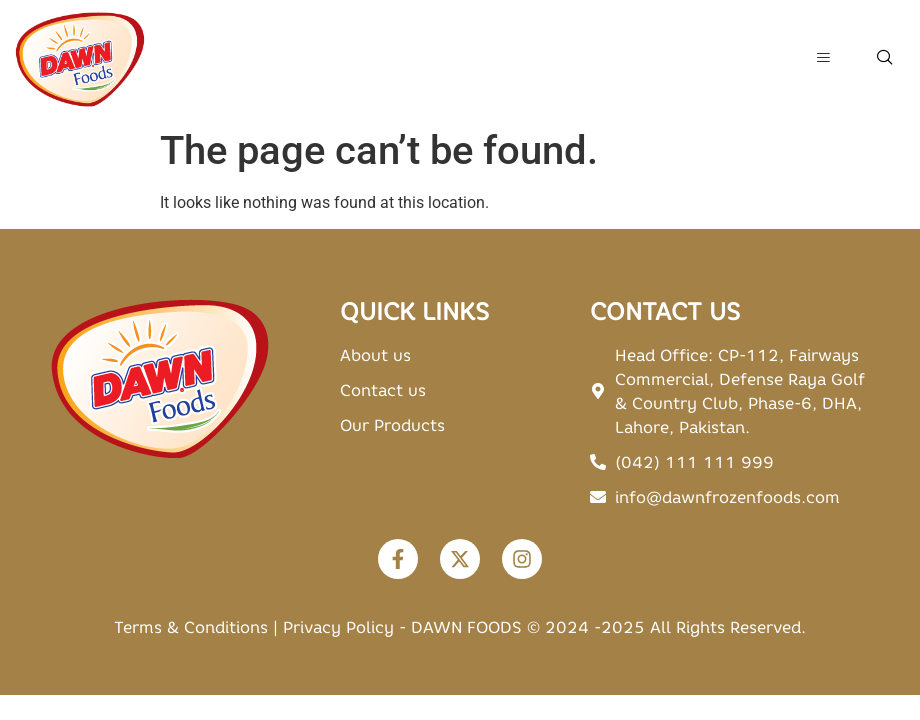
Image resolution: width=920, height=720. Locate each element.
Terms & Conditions (191, 627)
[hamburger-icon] (822, 59)
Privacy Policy (338, 627)
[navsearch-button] (885, 59)
